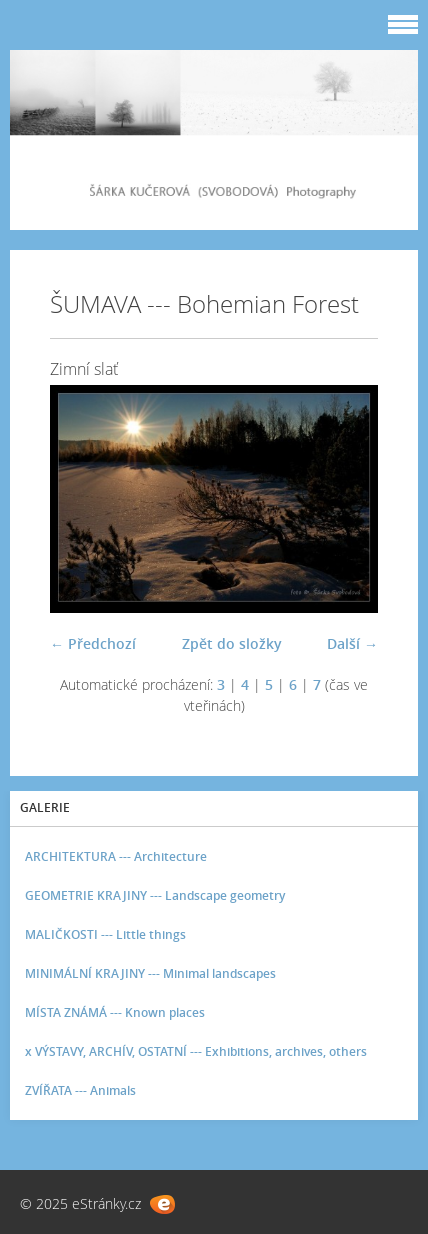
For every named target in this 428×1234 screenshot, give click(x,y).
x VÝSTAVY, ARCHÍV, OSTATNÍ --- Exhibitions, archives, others (196, 1051)
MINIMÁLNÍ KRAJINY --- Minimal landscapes (150, 973)
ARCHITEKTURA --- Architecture (116, 856)
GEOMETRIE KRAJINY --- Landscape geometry (155, 895)
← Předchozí (93, 643)
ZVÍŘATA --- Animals (80, 1090)
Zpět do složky (232, 643)
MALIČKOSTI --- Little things (105, 934)
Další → (352, 643)
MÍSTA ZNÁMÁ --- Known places (115, 1012)
